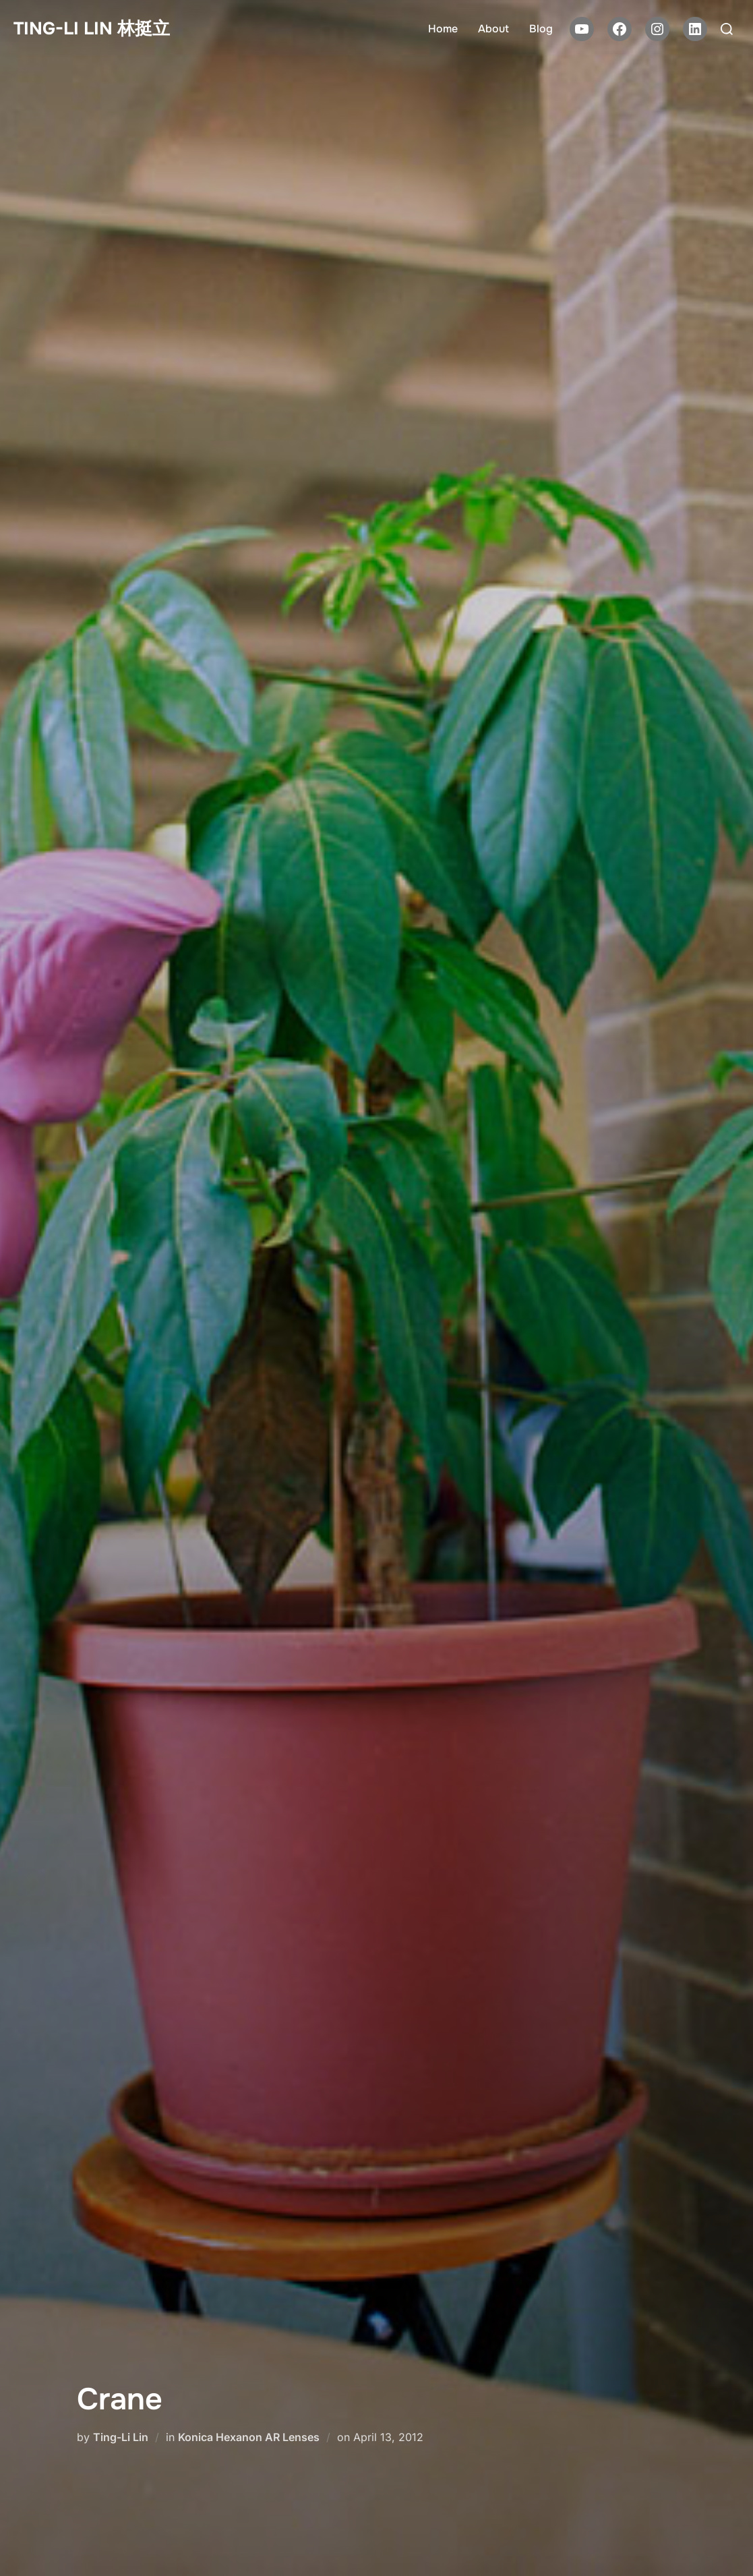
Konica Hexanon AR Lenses (249, 2437)
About (493, 29)
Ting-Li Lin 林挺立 (91, 29)
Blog (541, 29)
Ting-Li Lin (120, 2437)
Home (443, 29)
